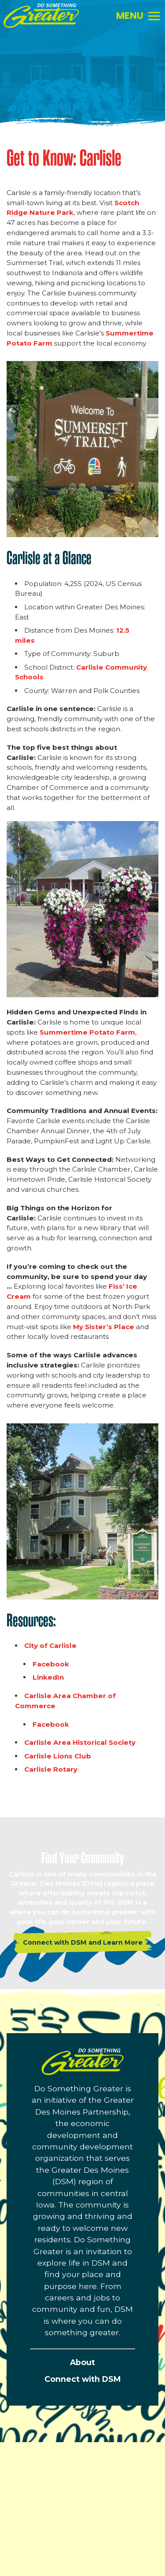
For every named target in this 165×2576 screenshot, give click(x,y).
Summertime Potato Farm (87, 1032)
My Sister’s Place (103, 1327)
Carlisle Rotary (51, 1769)
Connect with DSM (82, 2379)
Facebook (51, 1664)
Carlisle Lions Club (57, 1756)
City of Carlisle (50, 1645)
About (82, 2362)
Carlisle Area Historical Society (80, 1742)
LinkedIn (48, 1677)
